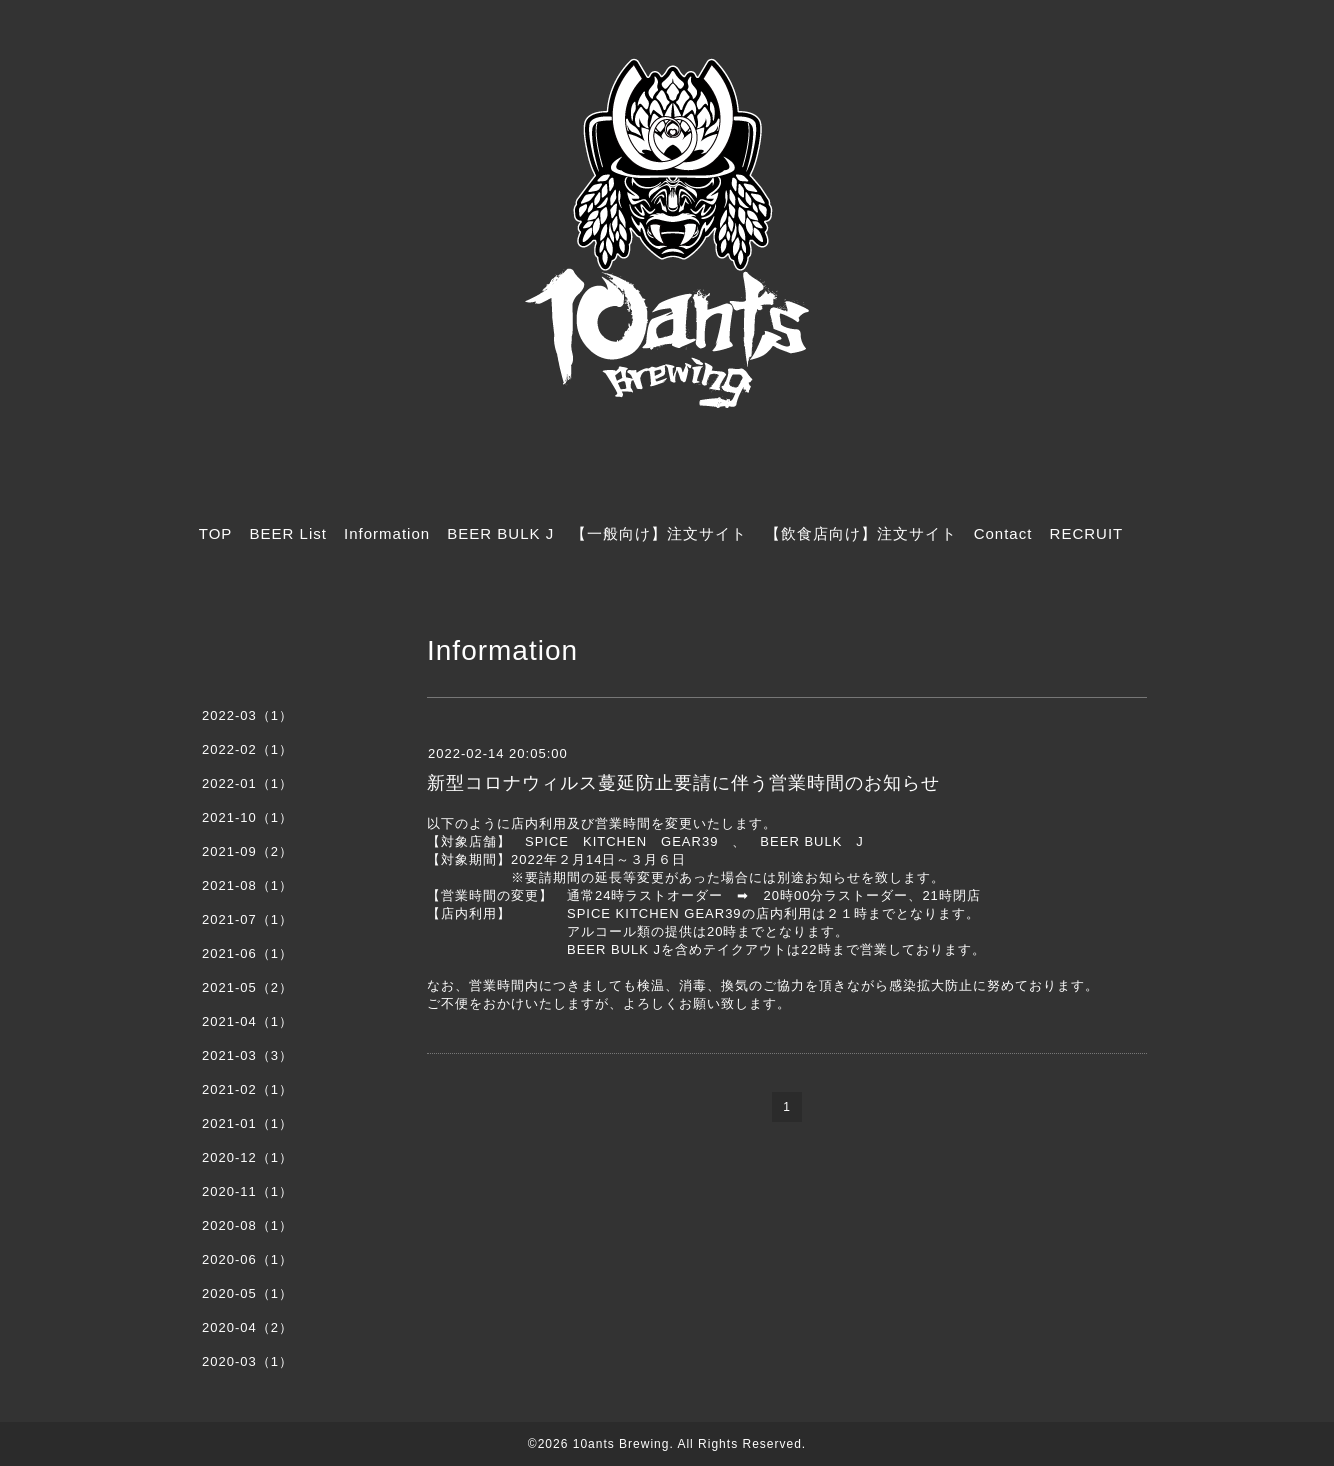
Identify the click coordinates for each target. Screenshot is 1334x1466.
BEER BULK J (500, 533)
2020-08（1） (247, 1225)
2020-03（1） (247, 1361)
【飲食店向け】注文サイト (861, 533)
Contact (1003, 533)
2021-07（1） (247, 919)
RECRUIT (1087, 533)
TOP (216, 533)
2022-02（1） (247, 749)
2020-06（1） (247, 1259)
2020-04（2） (247, 1327)
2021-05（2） (247, 987)
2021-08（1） (247, 885)
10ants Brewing (621, 1444)
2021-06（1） (247, 953)
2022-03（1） (247, 715)
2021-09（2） (247, 851)
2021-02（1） (247, 1089)
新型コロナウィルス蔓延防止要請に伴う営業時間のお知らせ (683, 783)
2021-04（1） (247, 1021)
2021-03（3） (247, 1055)
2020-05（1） (247, 1293)
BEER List (288, 533)
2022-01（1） (247, 783)
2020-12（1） (247, 1157)
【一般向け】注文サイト (659, 533)
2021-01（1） (247, 1123)
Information (387, 533)
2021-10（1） (247, 817)
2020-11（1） (247, 1191)
